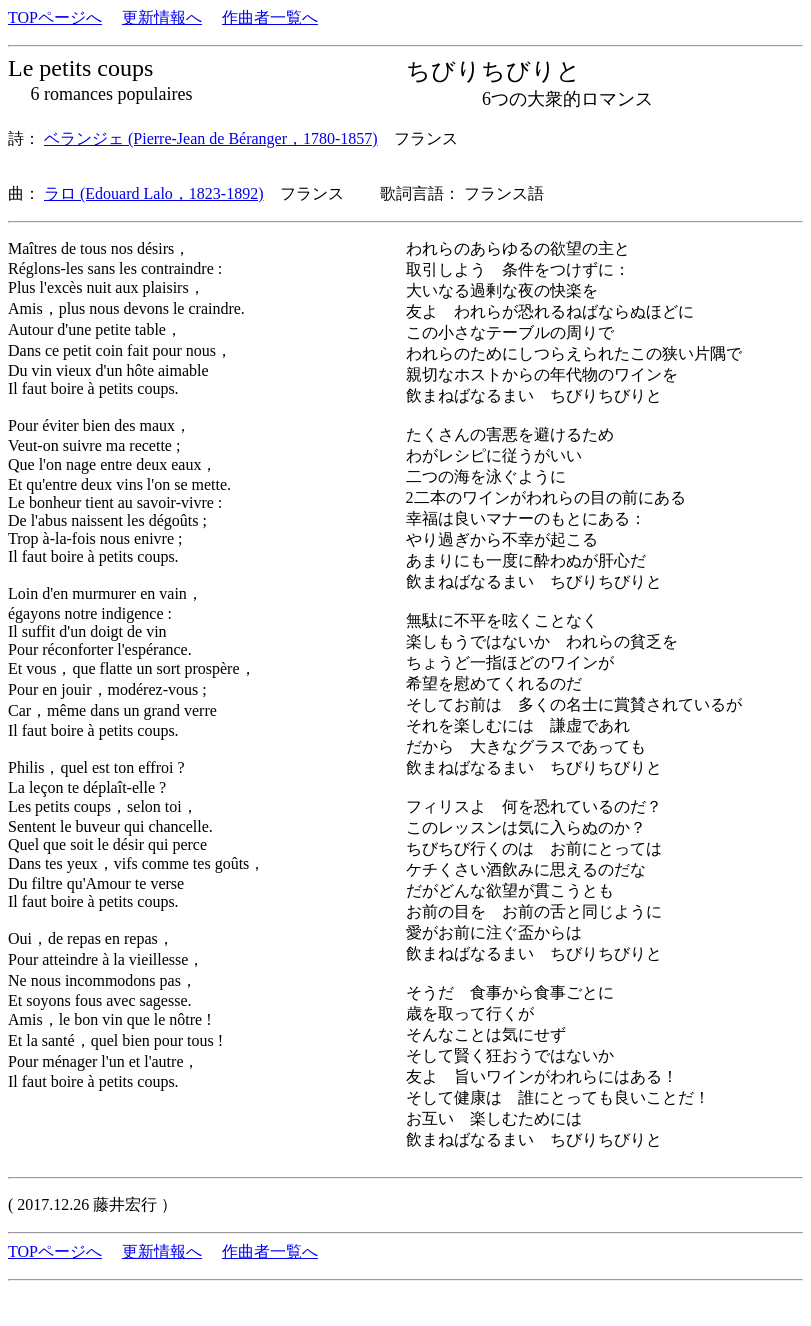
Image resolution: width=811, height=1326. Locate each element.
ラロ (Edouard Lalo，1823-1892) (154, 193)
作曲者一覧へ (270, 17)
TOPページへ (55, 17)
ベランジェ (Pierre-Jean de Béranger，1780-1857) (211, 138)
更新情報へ (162, 17)
